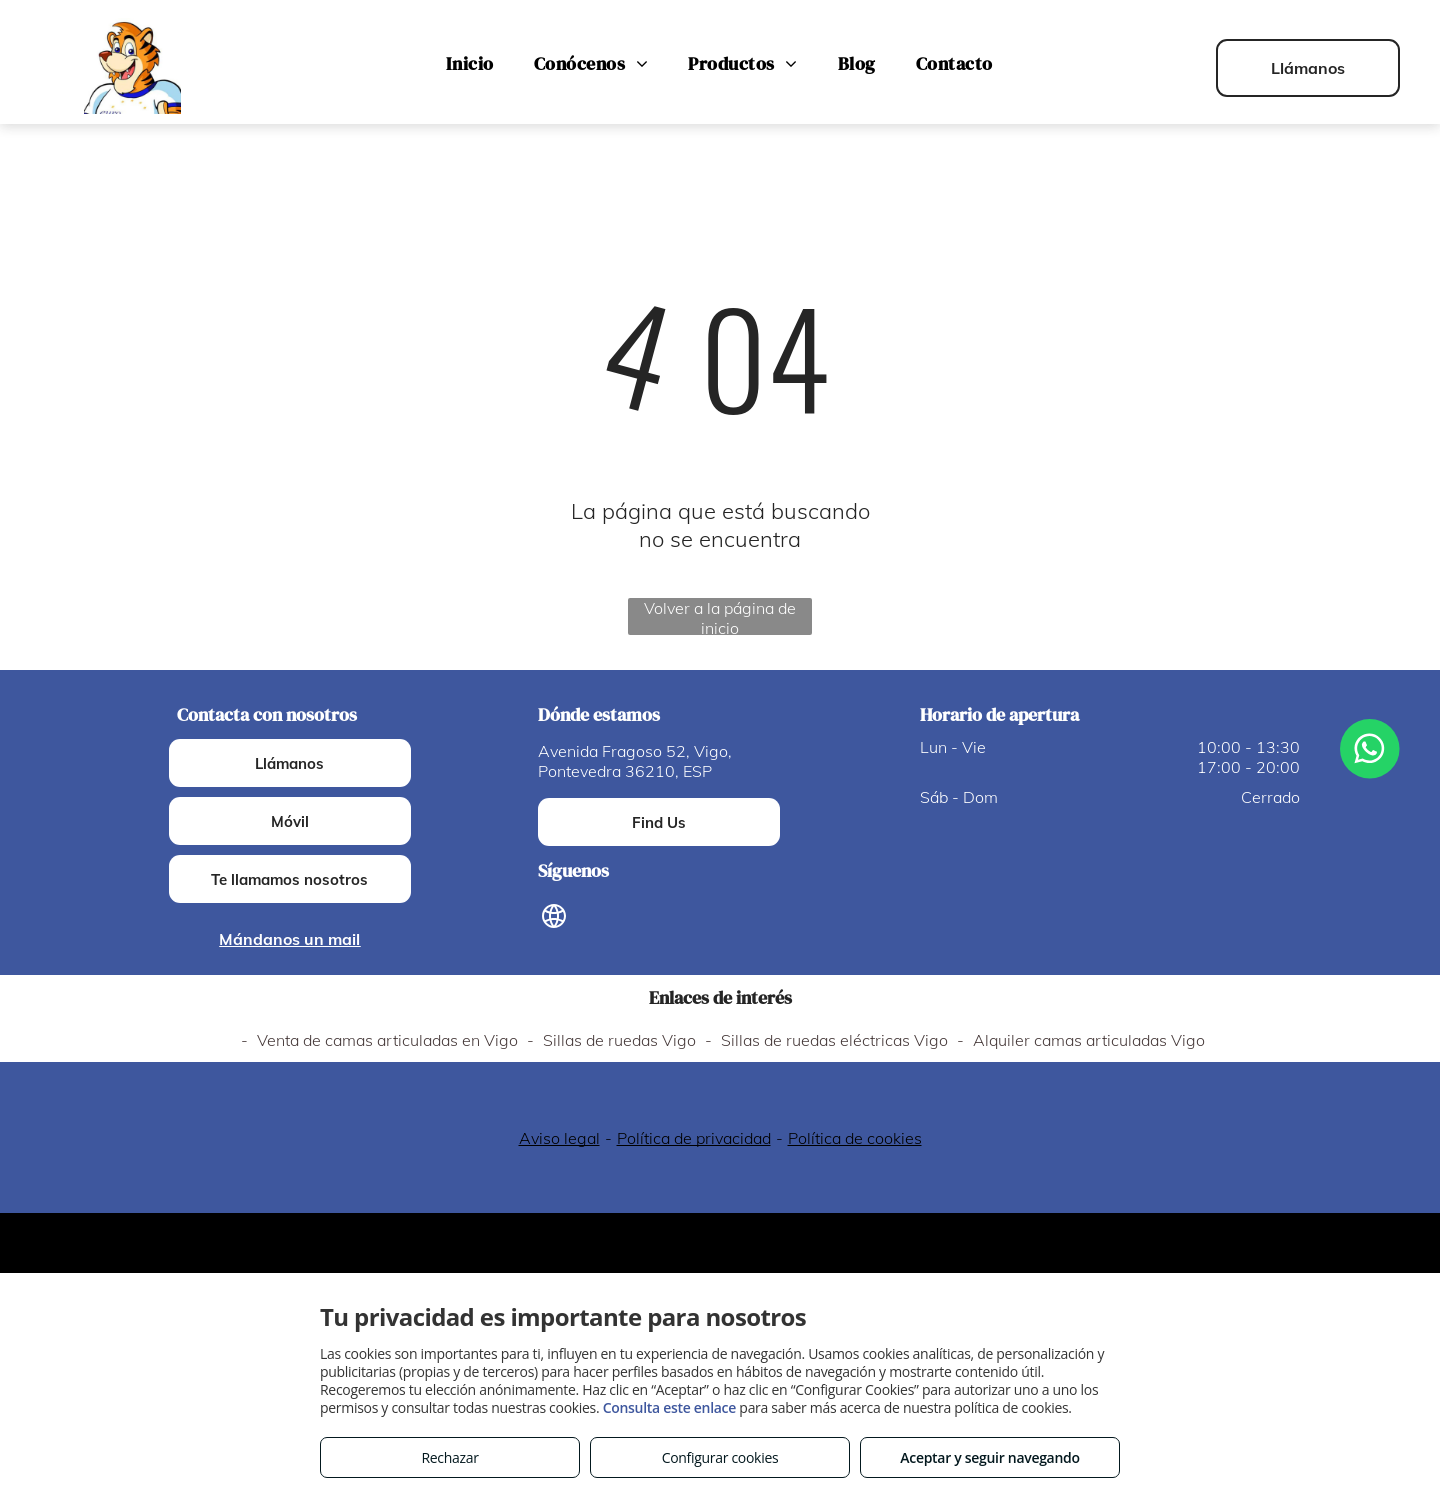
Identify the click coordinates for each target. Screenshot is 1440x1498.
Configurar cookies (720, 1457)
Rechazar (449, 1457)
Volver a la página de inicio (720, 616)
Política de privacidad (694, 1138)
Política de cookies (855, 1138)
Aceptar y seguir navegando (989, 1457)
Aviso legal (559, 1138)
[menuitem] (469, 64)
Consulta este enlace (669, 1407)
